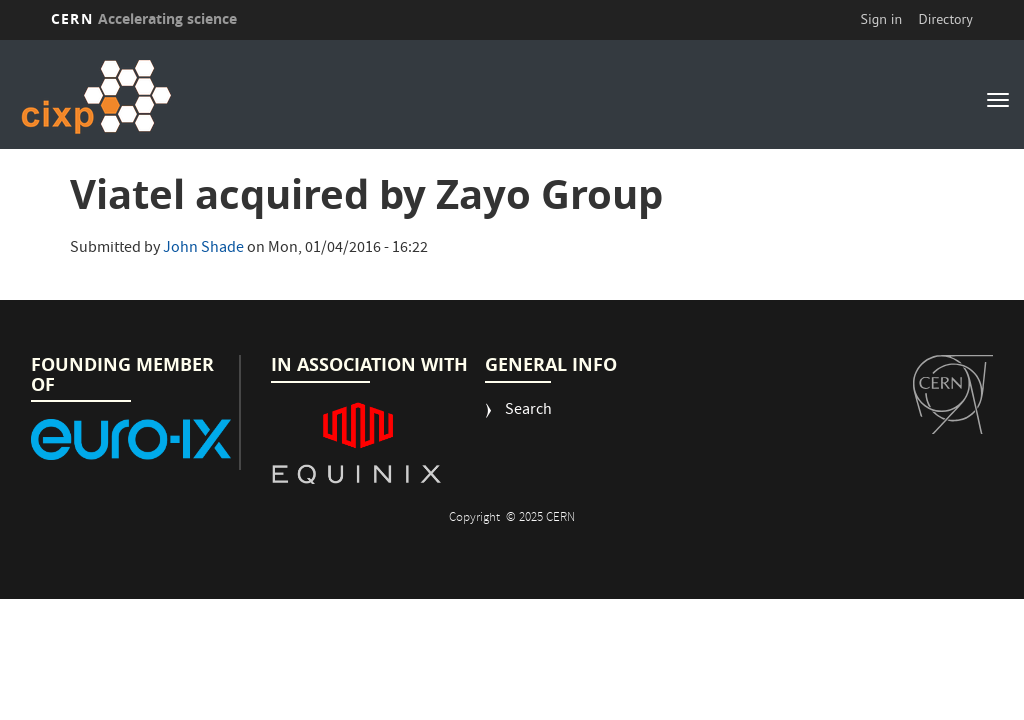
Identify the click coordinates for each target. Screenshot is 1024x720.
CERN (144, 18)
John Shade (203, 249)
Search (528, 411)
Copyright (476, 518)
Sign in (882, 19)
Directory (945, 19)
